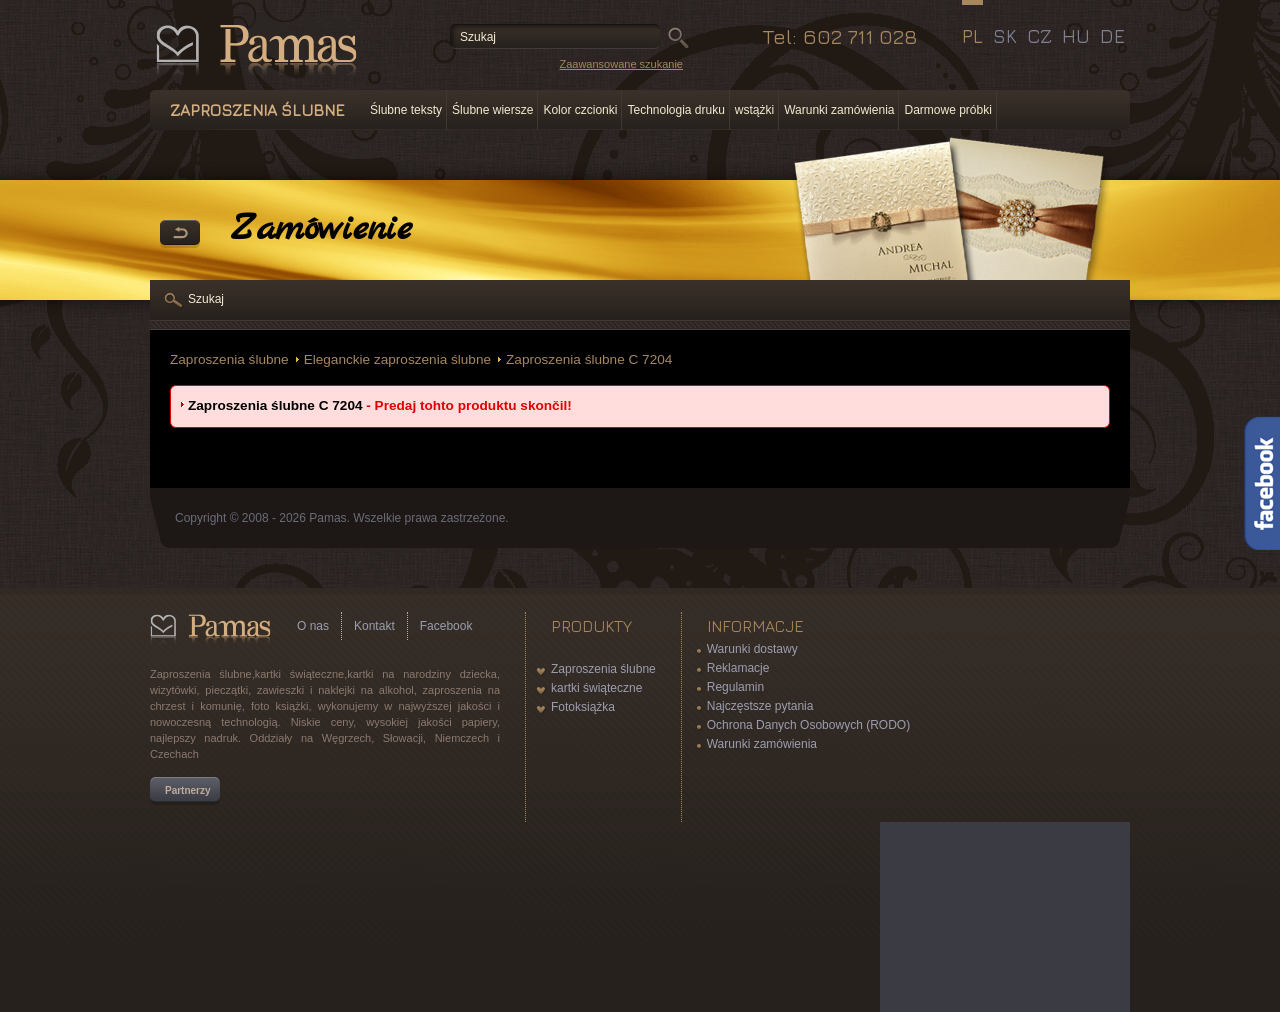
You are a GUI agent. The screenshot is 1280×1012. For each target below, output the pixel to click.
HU (1076, 36)
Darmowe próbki (947, 110)
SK (1005, 36)
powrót (180, 234)
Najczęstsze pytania (760, 706)
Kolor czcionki (580, 110)
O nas (313, 626)
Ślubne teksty (406, 110)
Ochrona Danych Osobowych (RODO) (808, 725)
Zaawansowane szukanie (621, 64)
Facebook (446, 626)
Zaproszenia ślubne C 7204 (589, 359)
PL (972, 36)
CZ (1039, 36)
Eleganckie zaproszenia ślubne (397, 359)
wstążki (754, 110)
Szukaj (206, 299)
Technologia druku (675, 110)
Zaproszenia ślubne (229, 359)
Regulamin (735, 687)
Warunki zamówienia (839, 110)
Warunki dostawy (752, 649)
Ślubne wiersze (492, 110)
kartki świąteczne (596, 688)
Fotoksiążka (583, 707)
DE (1112, 36)
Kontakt (374, 626)
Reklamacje (738, 668)
